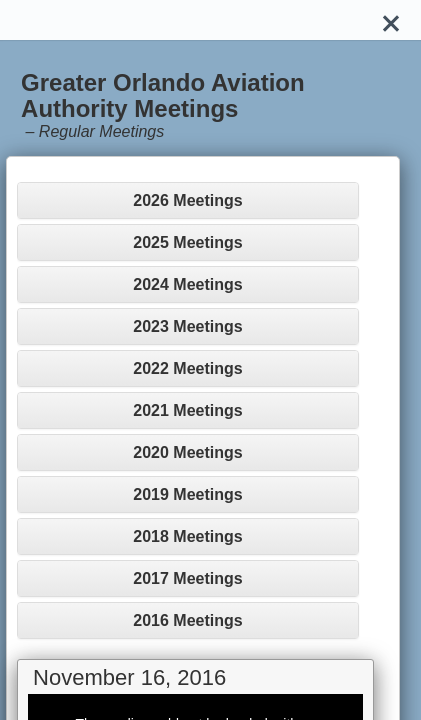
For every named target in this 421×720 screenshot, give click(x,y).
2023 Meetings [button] (187, 326)
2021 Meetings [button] (187, 410)
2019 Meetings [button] (187, 494)
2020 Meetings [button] (187, 452)
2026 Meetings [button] (187, 200)
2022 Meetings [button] (187, 368)
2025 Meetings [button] (187, 242)
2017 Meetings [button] (187, 578)
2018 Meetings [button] (187, 536)
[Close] (391, 20)
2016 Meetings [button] (187, 620)
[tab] (188, 200)
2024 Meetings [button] (187, 284)
